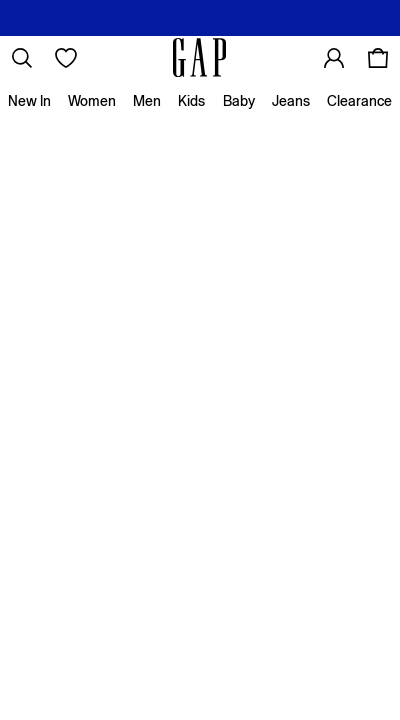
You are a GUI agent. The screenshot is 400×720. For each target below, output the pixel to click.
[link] (22, 58)
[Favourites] (66, 58)
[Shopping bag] (378, 58)
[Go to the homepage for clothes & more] (200, 58)
